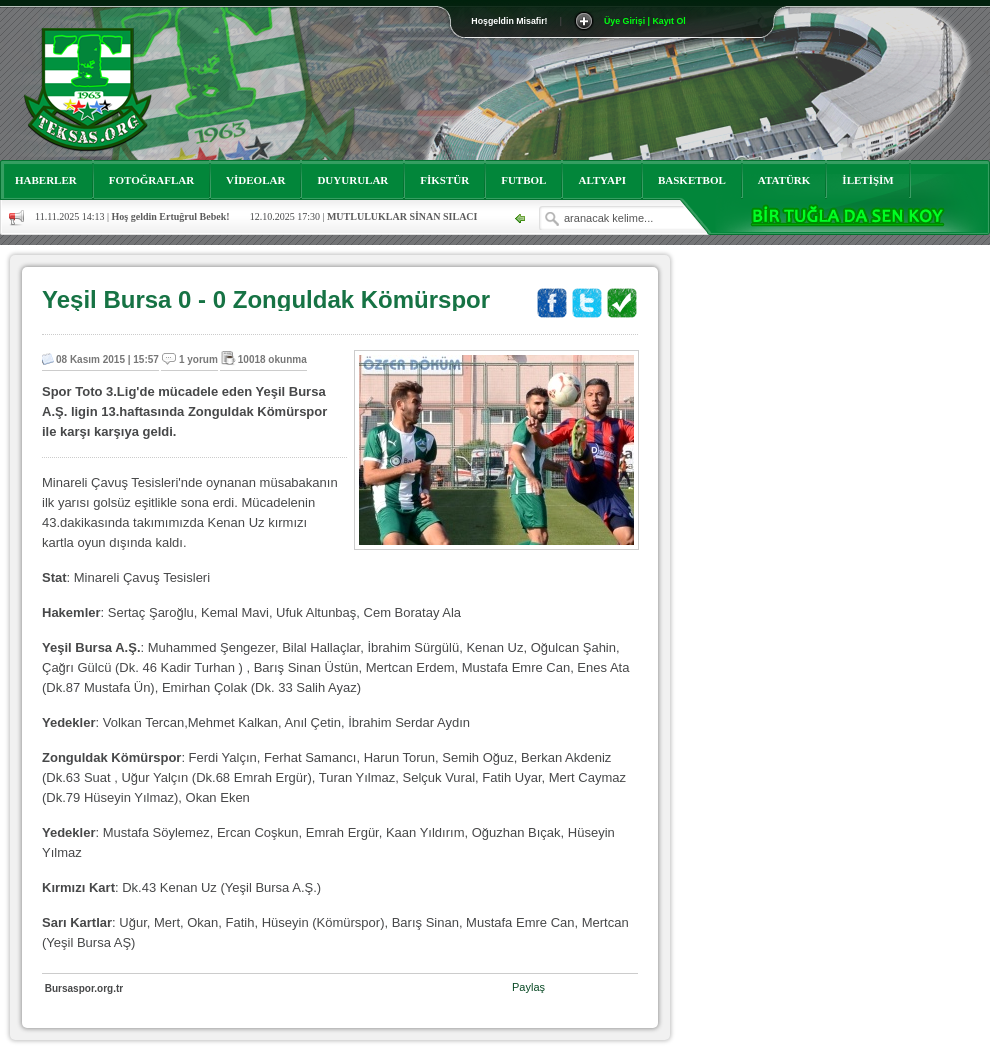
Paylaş (528, 987)
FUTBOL (523, 180)
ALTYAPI (602, 180)
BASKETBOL (692, 180)
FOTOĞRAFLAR (151, 180)
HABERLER (46, 180)
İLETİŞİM (867, 180)
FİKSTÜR (444, 180)
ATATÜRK (784, 180)
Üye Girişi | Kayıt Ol (645, 21)
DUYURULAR (352, 180)
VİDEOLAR (255, 180)
